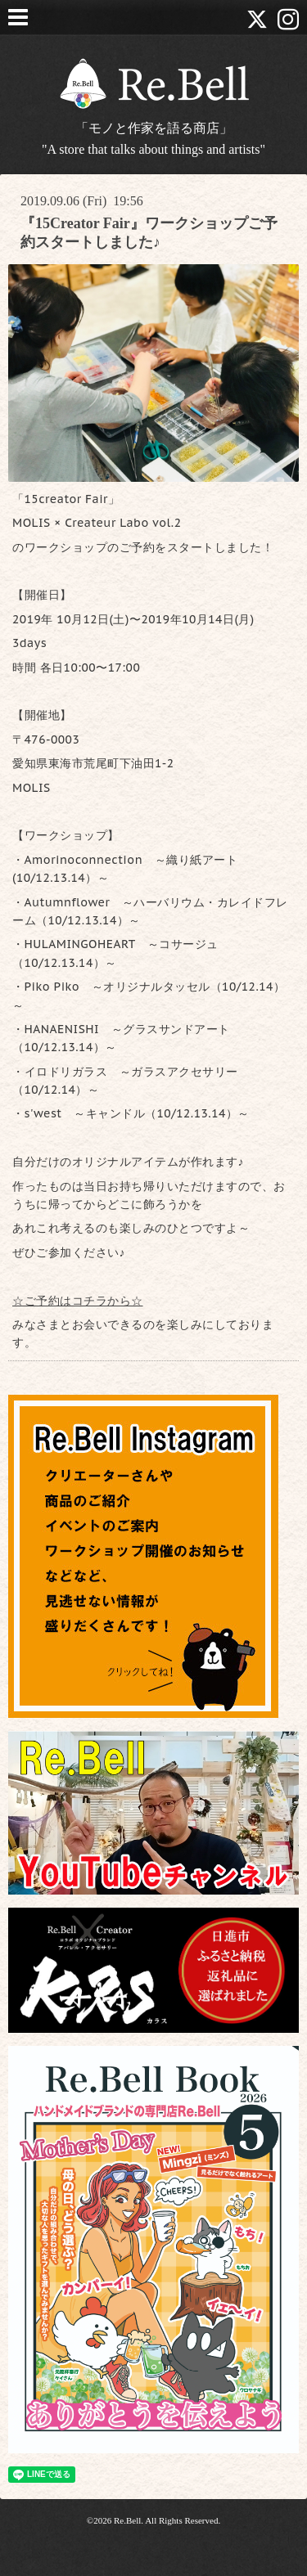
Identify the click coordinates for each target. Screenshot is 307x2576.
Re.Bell (127, 2520)
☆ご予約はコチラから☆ (77, 1300)
